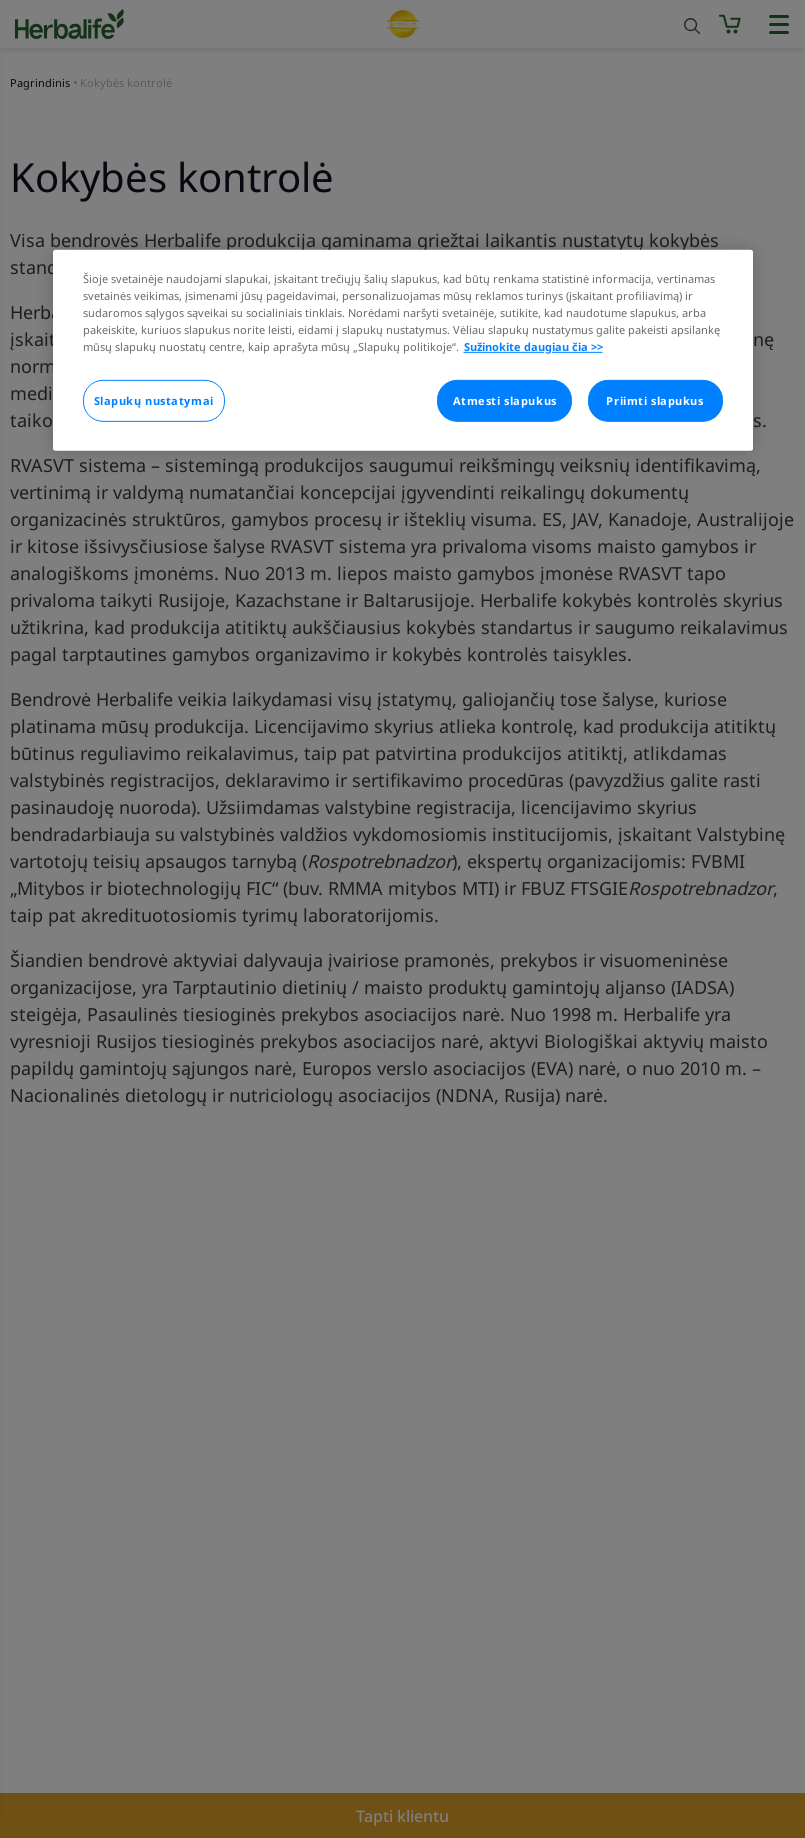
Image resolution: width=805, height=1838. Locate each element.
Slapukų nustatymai (154, 400)
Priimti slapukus (654, 400)
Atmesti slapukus (505, 400)
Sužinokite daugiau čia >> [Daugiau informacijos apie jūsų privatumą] (533, 346)
